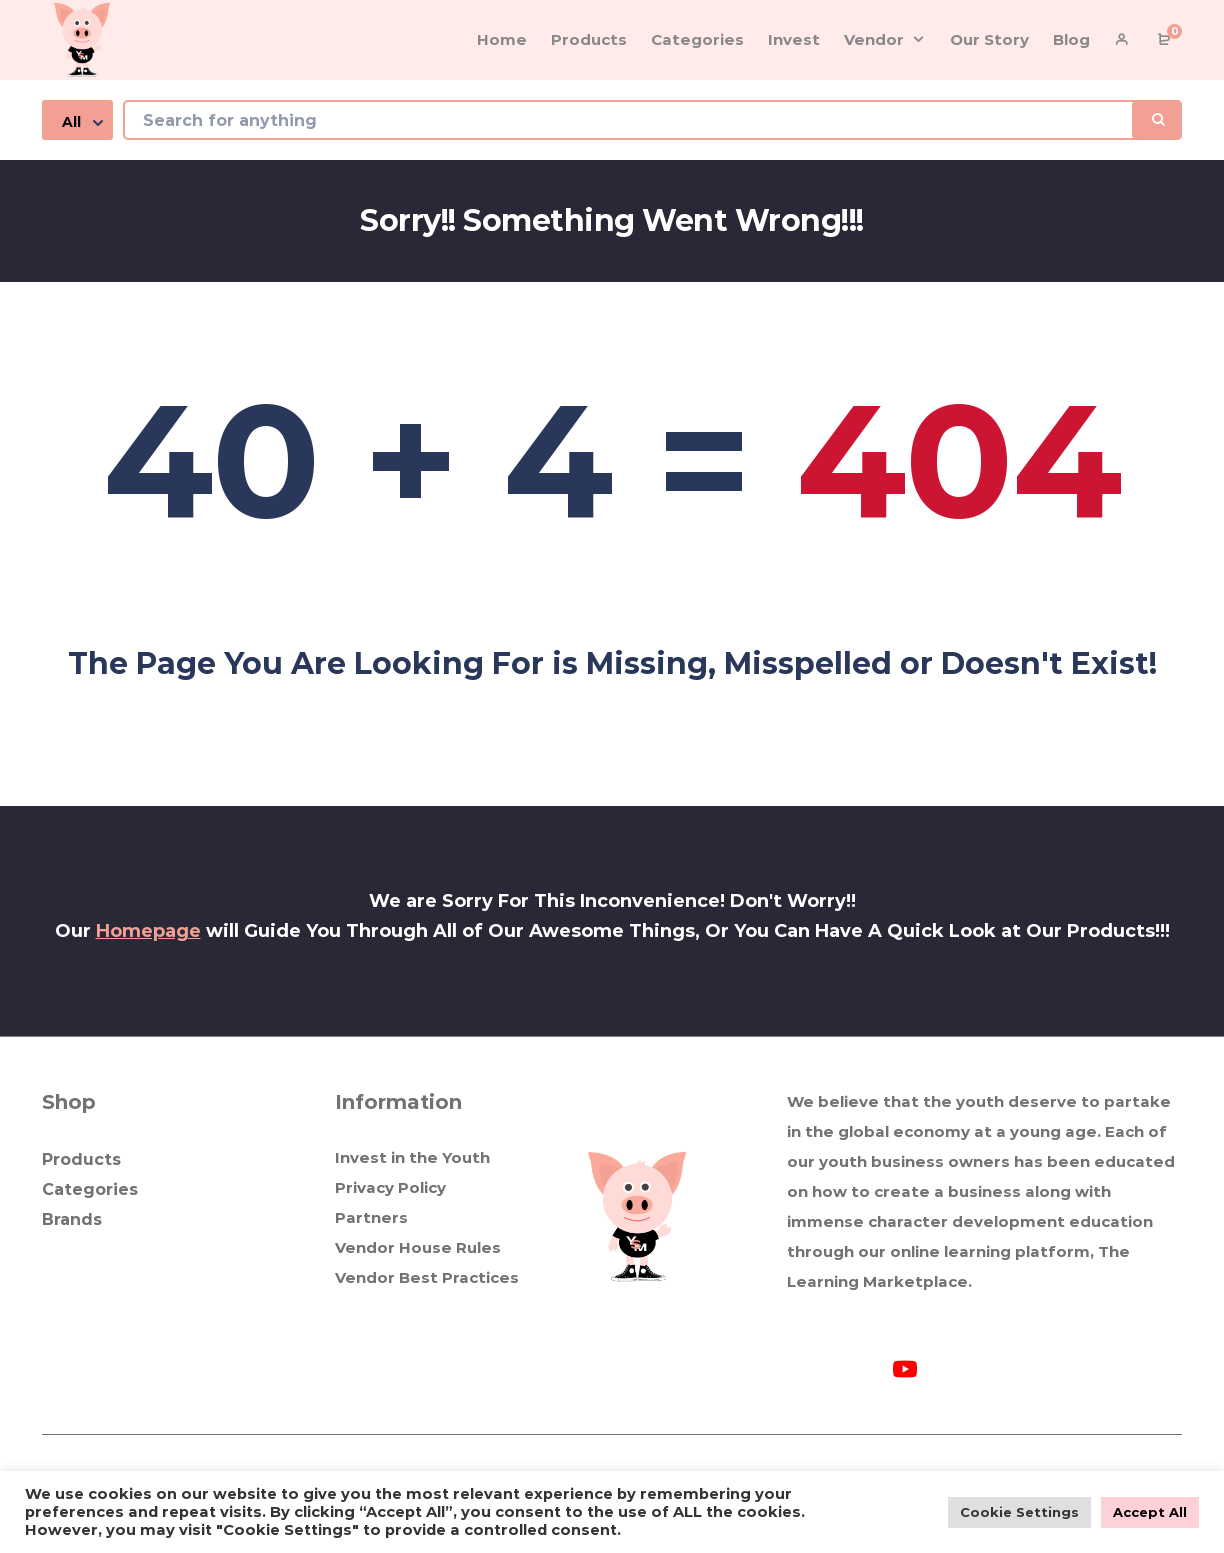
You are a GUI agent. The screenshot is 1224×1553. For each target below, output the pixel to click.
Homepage (148, 931)
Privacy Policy (390, 1187)
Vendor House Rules (418, 1247)
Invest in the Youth (412, 1157)
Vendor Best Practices (427, 1277)
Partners (371, 1217)
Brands (72, 1219)
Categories (90, 1189)
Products (81, 1159)
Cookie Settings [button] (1019, 1512)
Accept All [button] (1150, 1512)
